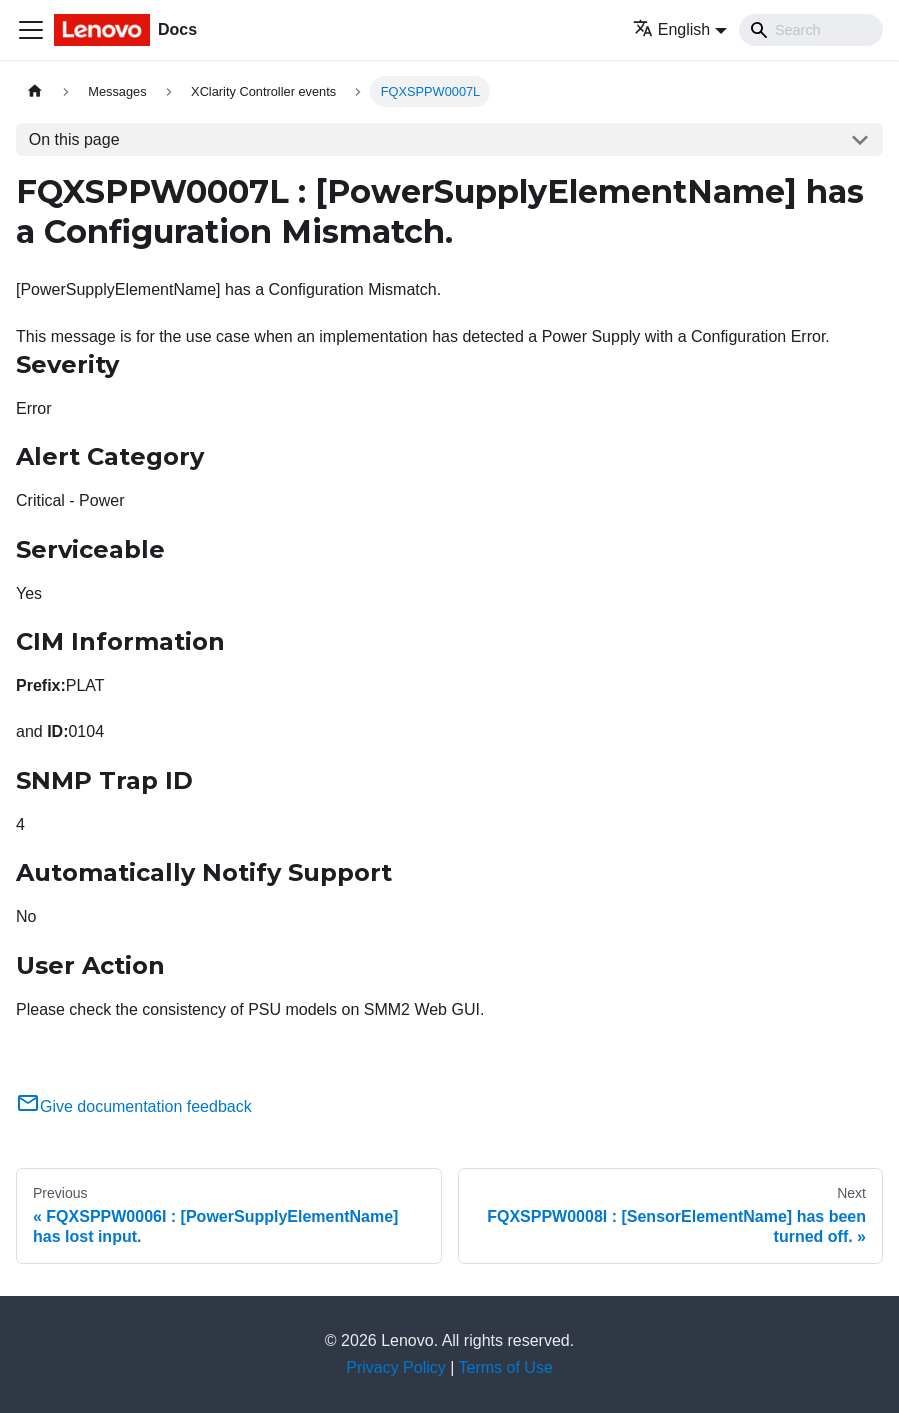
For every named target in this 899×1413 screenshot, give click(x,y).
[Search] (811, 30)
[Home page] (35, 91)
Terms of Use (506, 1367)
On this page (74, 139)
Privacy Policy (396, 1367)
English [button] (671, 29)
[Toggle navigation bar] (31, 30)
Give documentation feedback (134, 1106)
